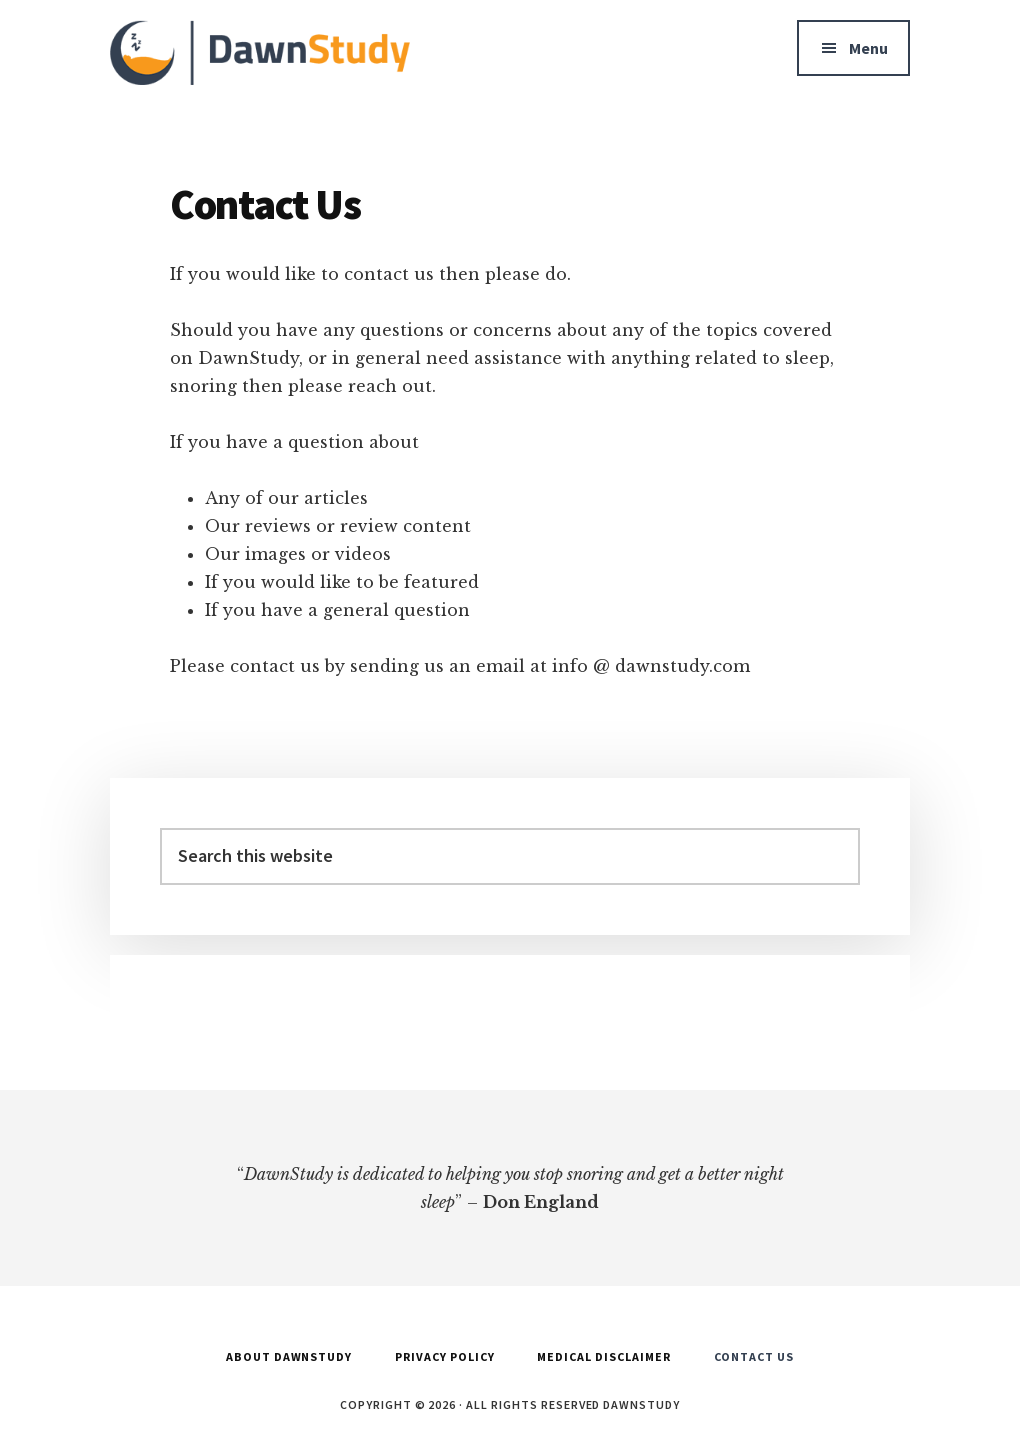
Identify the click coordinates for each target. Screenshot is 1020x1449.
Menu (868, 48)
